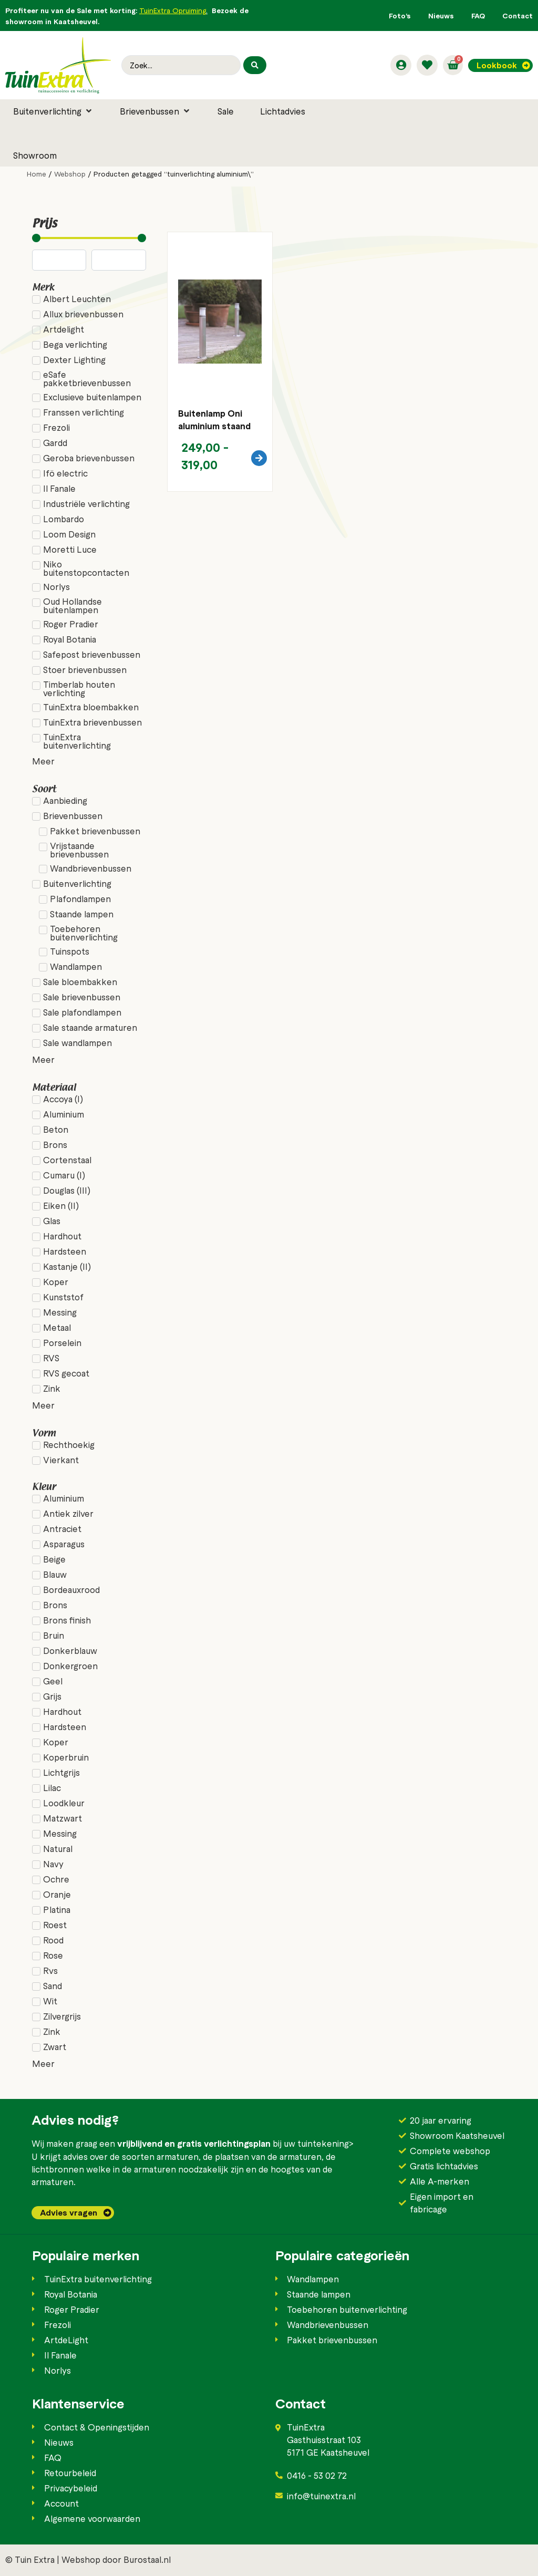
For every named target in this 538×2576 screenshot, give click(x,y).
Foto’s (400, 15)
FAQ (478, 15)
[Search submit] (254, 65)
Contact (517, 15)
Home (36, 174)
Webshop (70, 174)
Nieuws (441, 15)
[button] (53, 110)
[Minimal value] (89, 238)
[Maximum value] (118, 260)
